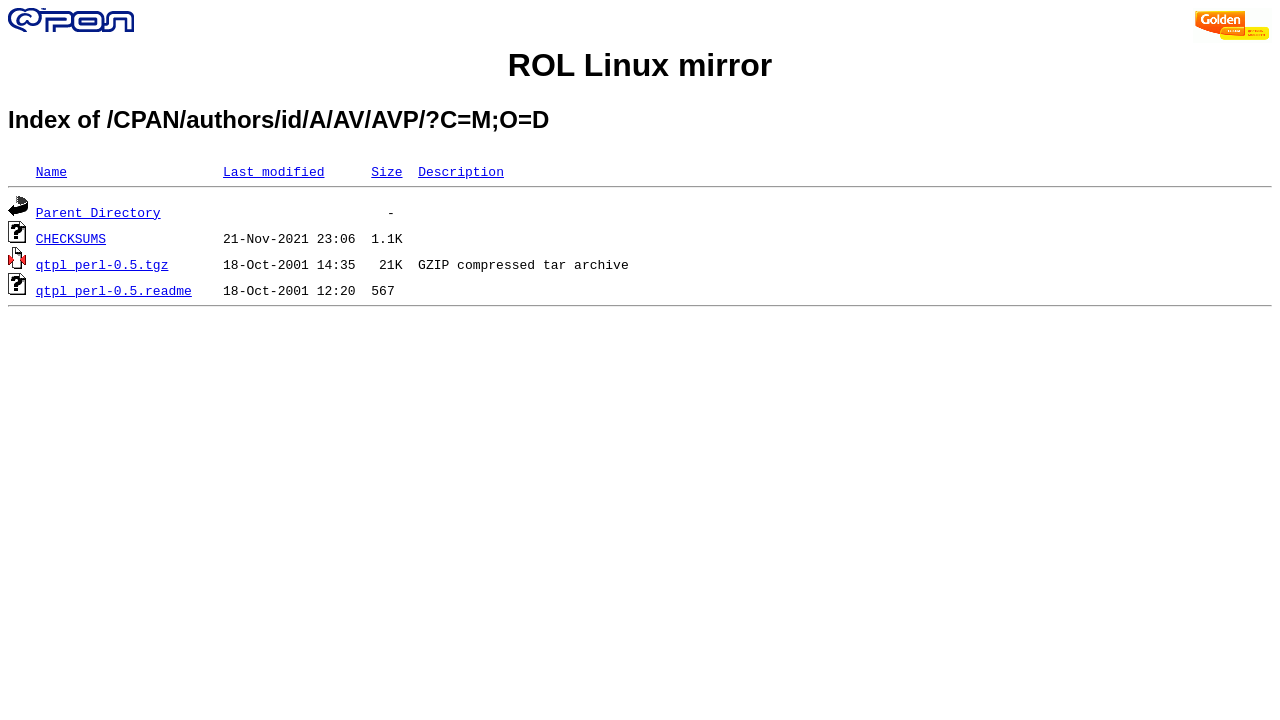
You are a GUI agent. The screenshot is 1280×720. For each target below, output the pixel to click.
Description (461, 171)
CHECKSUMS (71, 238)
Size (386, 171)
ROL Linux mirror (640, 65)
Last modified (273, 171)
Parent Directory (98, 212)
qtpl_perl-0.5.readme (114, 290)
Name (51, 171)
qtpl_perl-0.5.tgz (102, 264)
